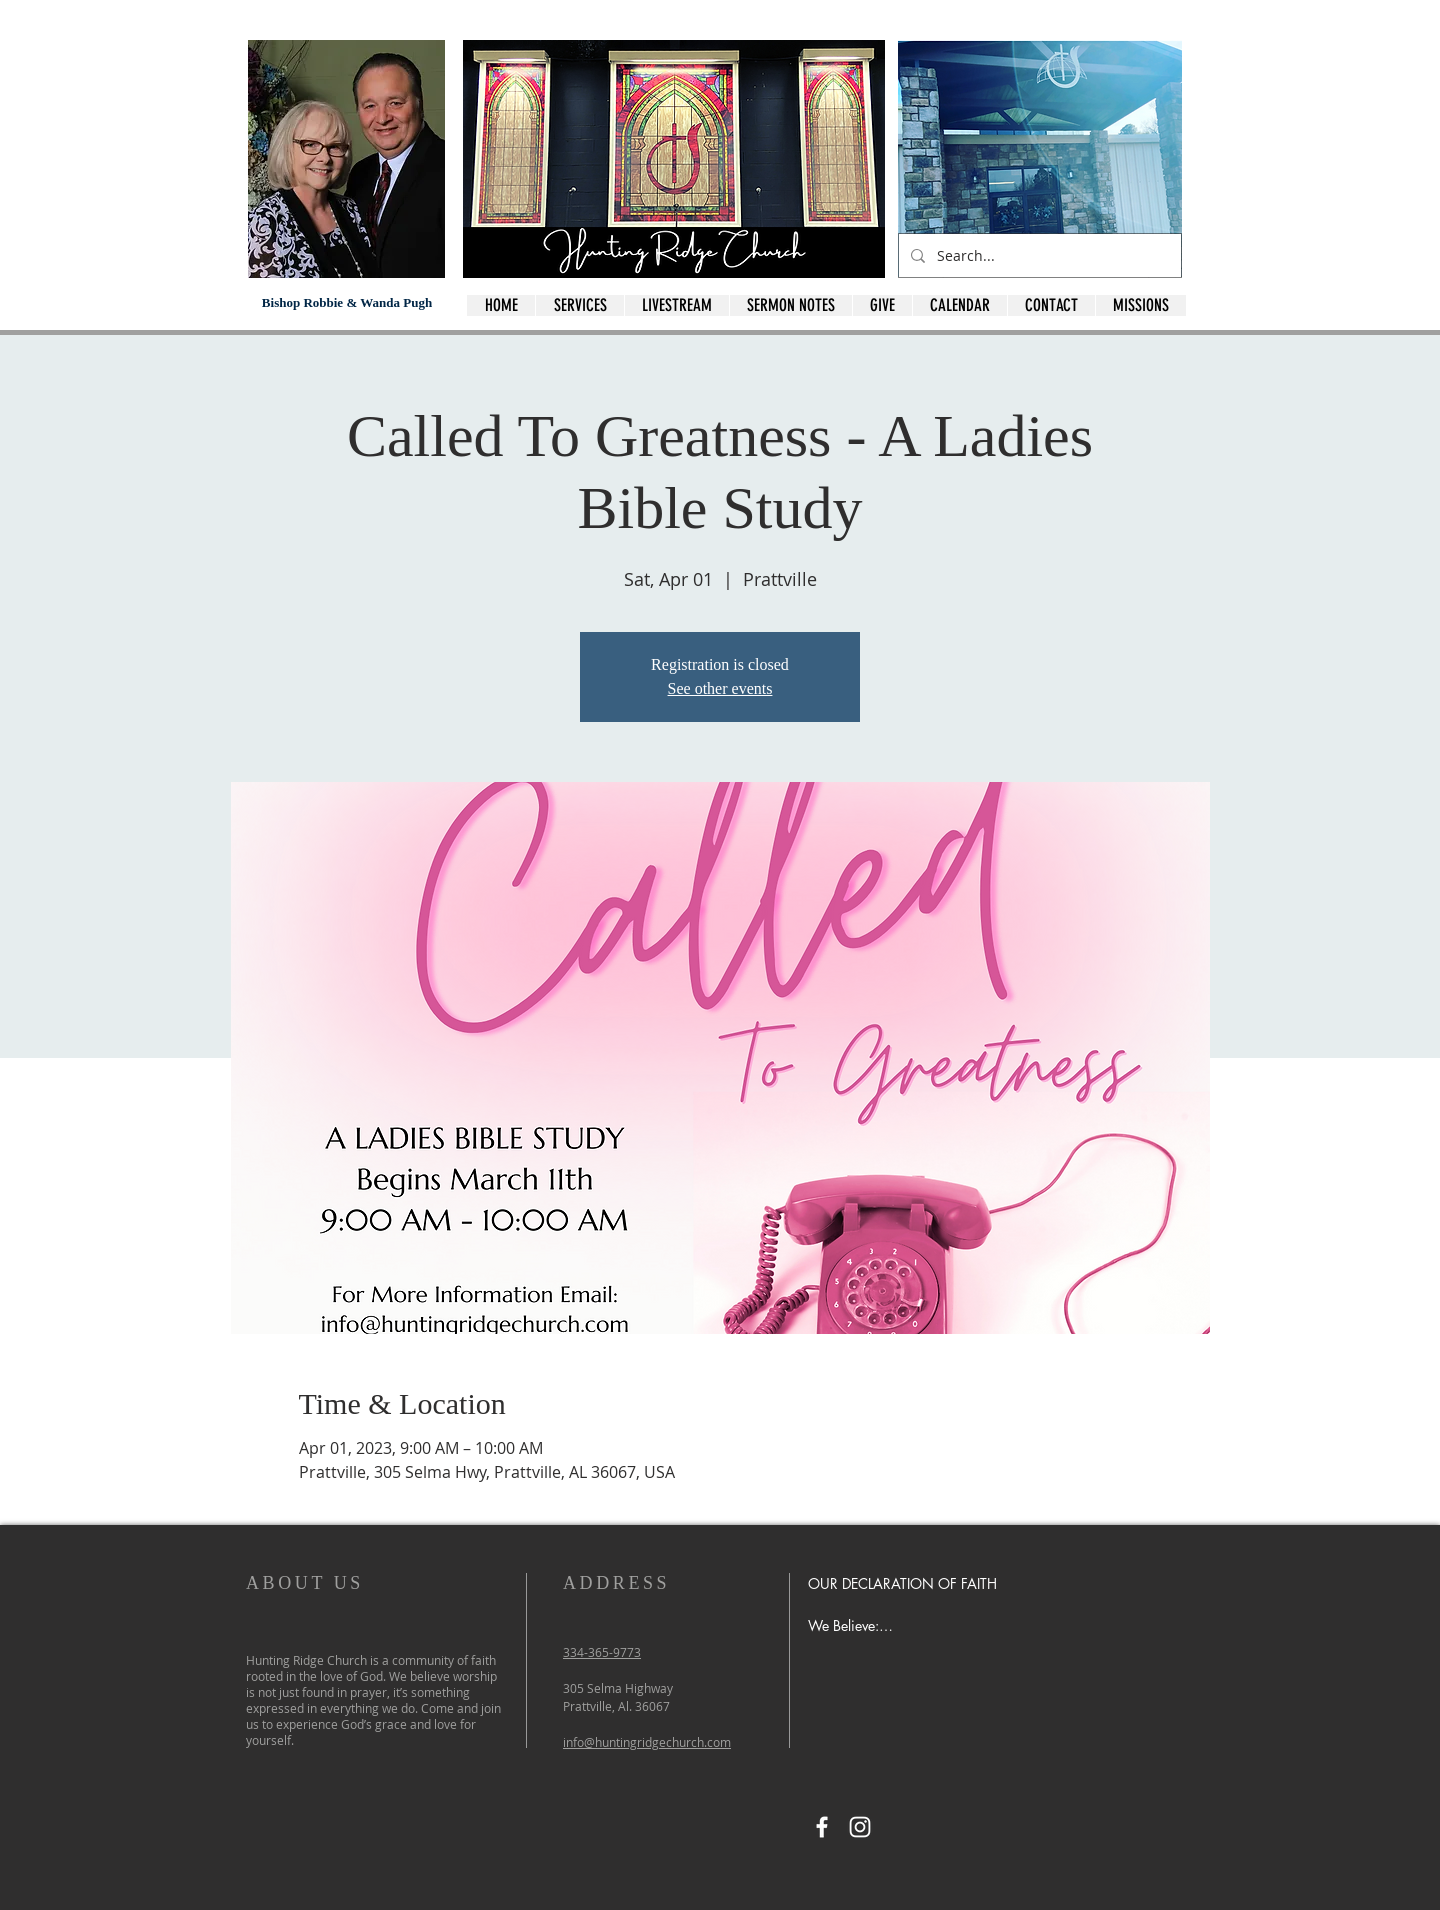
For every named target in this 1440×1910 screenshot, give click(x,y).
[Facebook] (822, 1827)
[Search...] (1038, 255)
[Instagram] (860, 1827)
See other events (720, 688)
